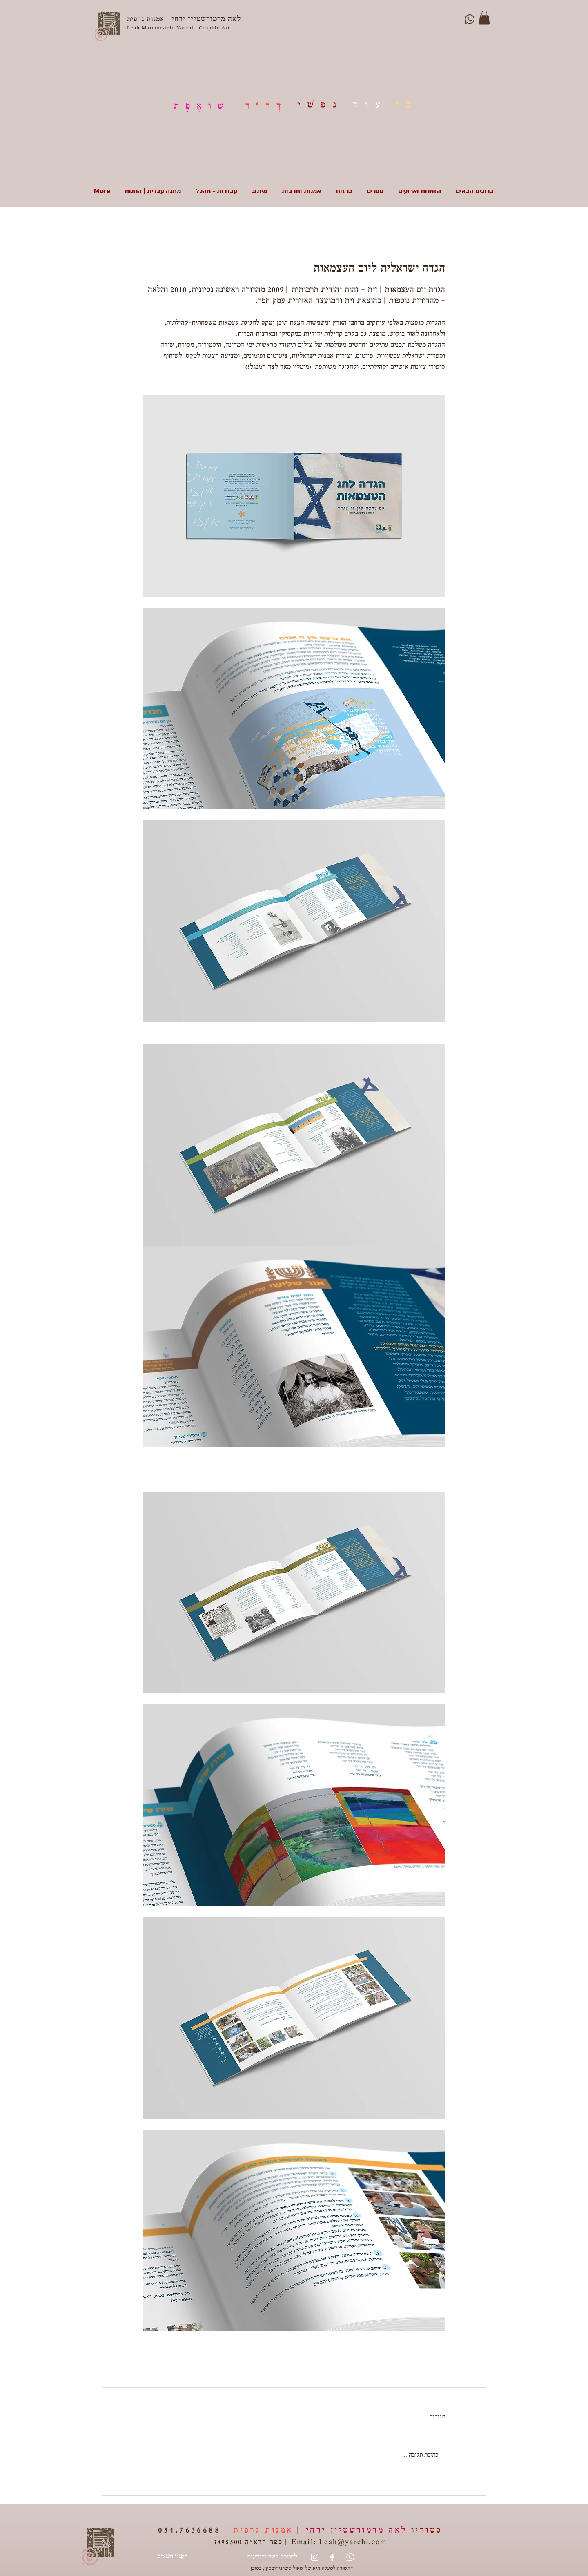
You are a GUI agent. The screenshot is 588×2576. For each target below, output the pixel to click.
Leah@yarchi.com (353, 2542)
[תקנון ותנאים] (172, 2557)
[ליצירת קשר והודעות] (271, 2557)
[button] (484, 17)
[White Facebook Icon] (332, 2557)
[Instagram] (315, 2557)
